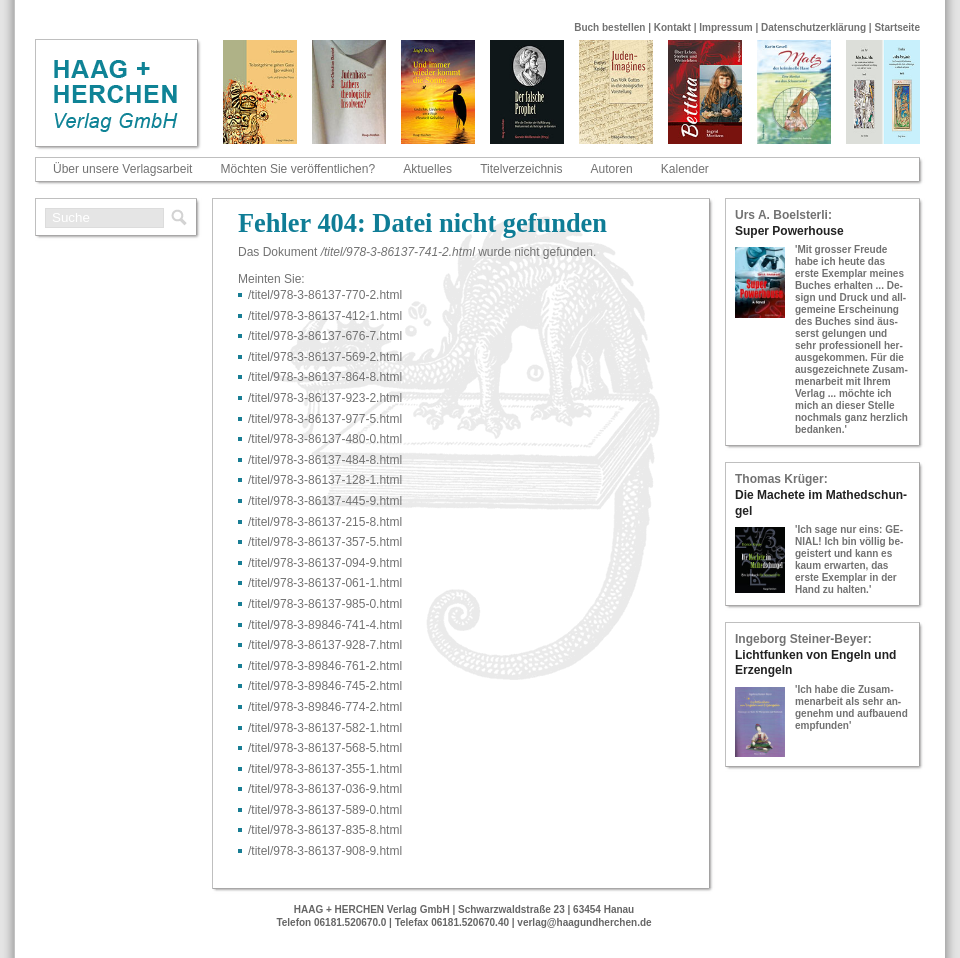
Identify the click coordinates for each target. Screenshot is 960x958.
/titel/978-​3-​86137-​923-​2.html (325, 398)
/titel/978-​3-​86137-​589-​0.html (325, 810)
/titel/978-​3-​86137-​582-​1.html (325, 728)
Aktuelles (427, 169)
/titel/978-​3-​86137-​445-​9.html (325, 501)
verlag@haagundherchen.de (584, 922)
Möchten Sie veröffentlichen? (298, 169)
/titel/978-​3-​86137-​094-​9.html (325, 563)
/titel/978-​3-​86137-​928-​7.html (325, 645)
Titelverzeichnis (521, 169)
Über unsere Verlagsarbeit (122, 169)
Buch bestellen (609, 27)
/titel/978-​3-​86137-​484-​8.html (325, 460)
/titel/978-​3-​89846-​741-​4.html (325, 625)
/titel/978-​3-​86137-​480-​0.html (325, 439)
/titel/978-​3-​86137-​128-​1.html (325, 480)
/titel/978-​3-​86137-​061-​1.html (325, 583)
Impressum (725, 27)
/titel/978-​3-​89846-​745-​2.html (325, 686)
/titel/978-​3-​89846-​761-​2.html (325, 666)
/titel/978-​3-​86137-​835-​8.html (325, 830)
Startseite (897, 27)
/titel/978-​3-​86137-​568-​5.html (325, 748)
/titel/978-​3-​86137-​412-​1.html (325, 316)
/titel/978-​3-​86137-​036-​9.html (325, 789)
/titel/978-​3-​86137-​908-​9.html (325, 851)
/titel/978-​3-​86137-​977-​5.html (325, 419)
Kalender (685, 169)
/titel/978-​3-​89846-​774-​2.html (325, 707)
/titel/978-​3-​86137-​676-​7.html (325, 336)
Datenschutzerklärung (813, 27)
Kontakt (672, 27)
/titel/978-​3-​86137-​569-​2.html (325, 357)
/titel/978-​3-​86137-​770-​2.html (325, 295)
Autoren (612, 169)
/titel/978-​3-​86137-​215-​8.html (325, 522)
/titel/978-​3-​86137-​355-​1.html (325, 769)
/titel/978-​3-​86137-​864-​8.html (325, 377)
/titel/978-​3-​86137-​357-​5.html (325, 542)
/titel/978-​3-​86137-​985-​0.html (325, 604)
